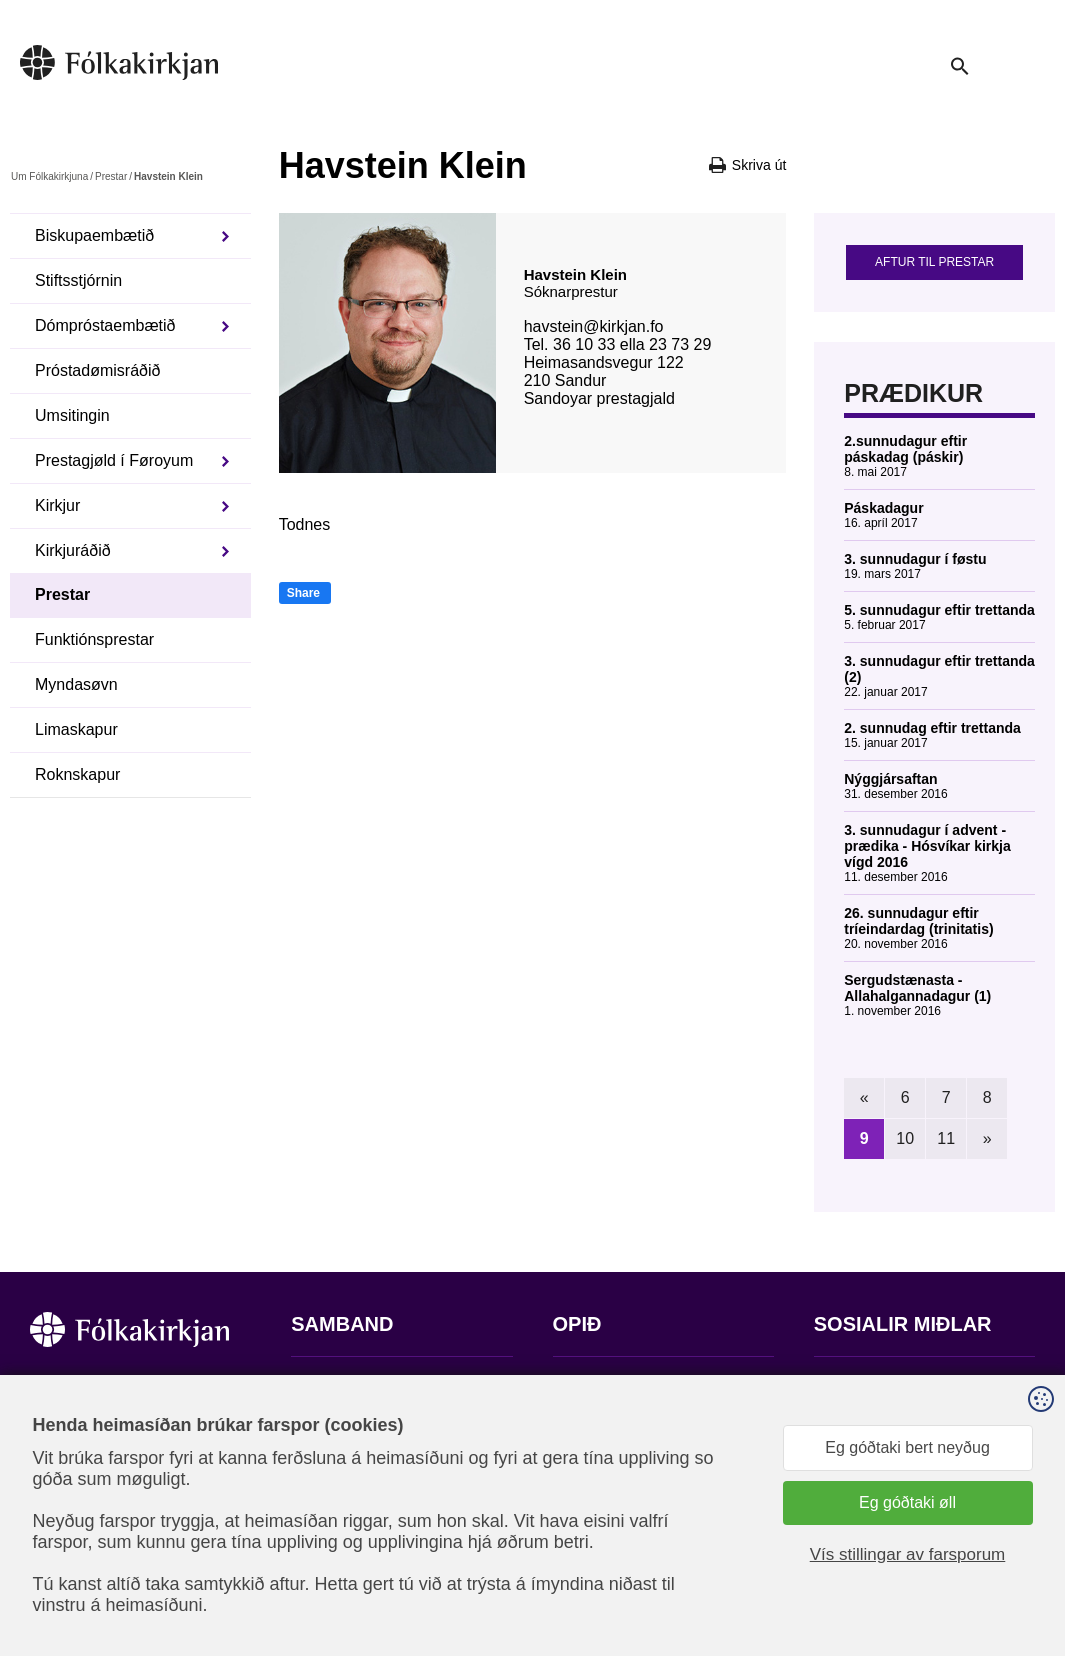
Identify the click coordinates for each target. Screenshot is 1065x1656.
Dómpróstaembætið (105, 325)
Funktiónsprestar (94, 639)
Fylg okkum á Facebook (899, 1385)
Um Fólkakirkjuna (49, 176)
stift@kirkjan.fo (343, 1523)
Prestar (111, 176)
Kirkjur (57, 505)
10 (905, 1138)
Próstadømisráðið (97, 370)
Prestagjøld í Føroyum (114, 460)
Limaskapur (76, 729)
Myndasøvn (76, 684)
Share (303, 593)
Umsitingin (72, 415)
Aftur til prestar (934, 262)
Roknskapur (77, 774)
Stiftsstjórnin (78, 280)
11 (946, 1138)
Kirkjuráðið (73, 550)
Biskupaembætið (94, 235)
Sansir (1018, 1557)
